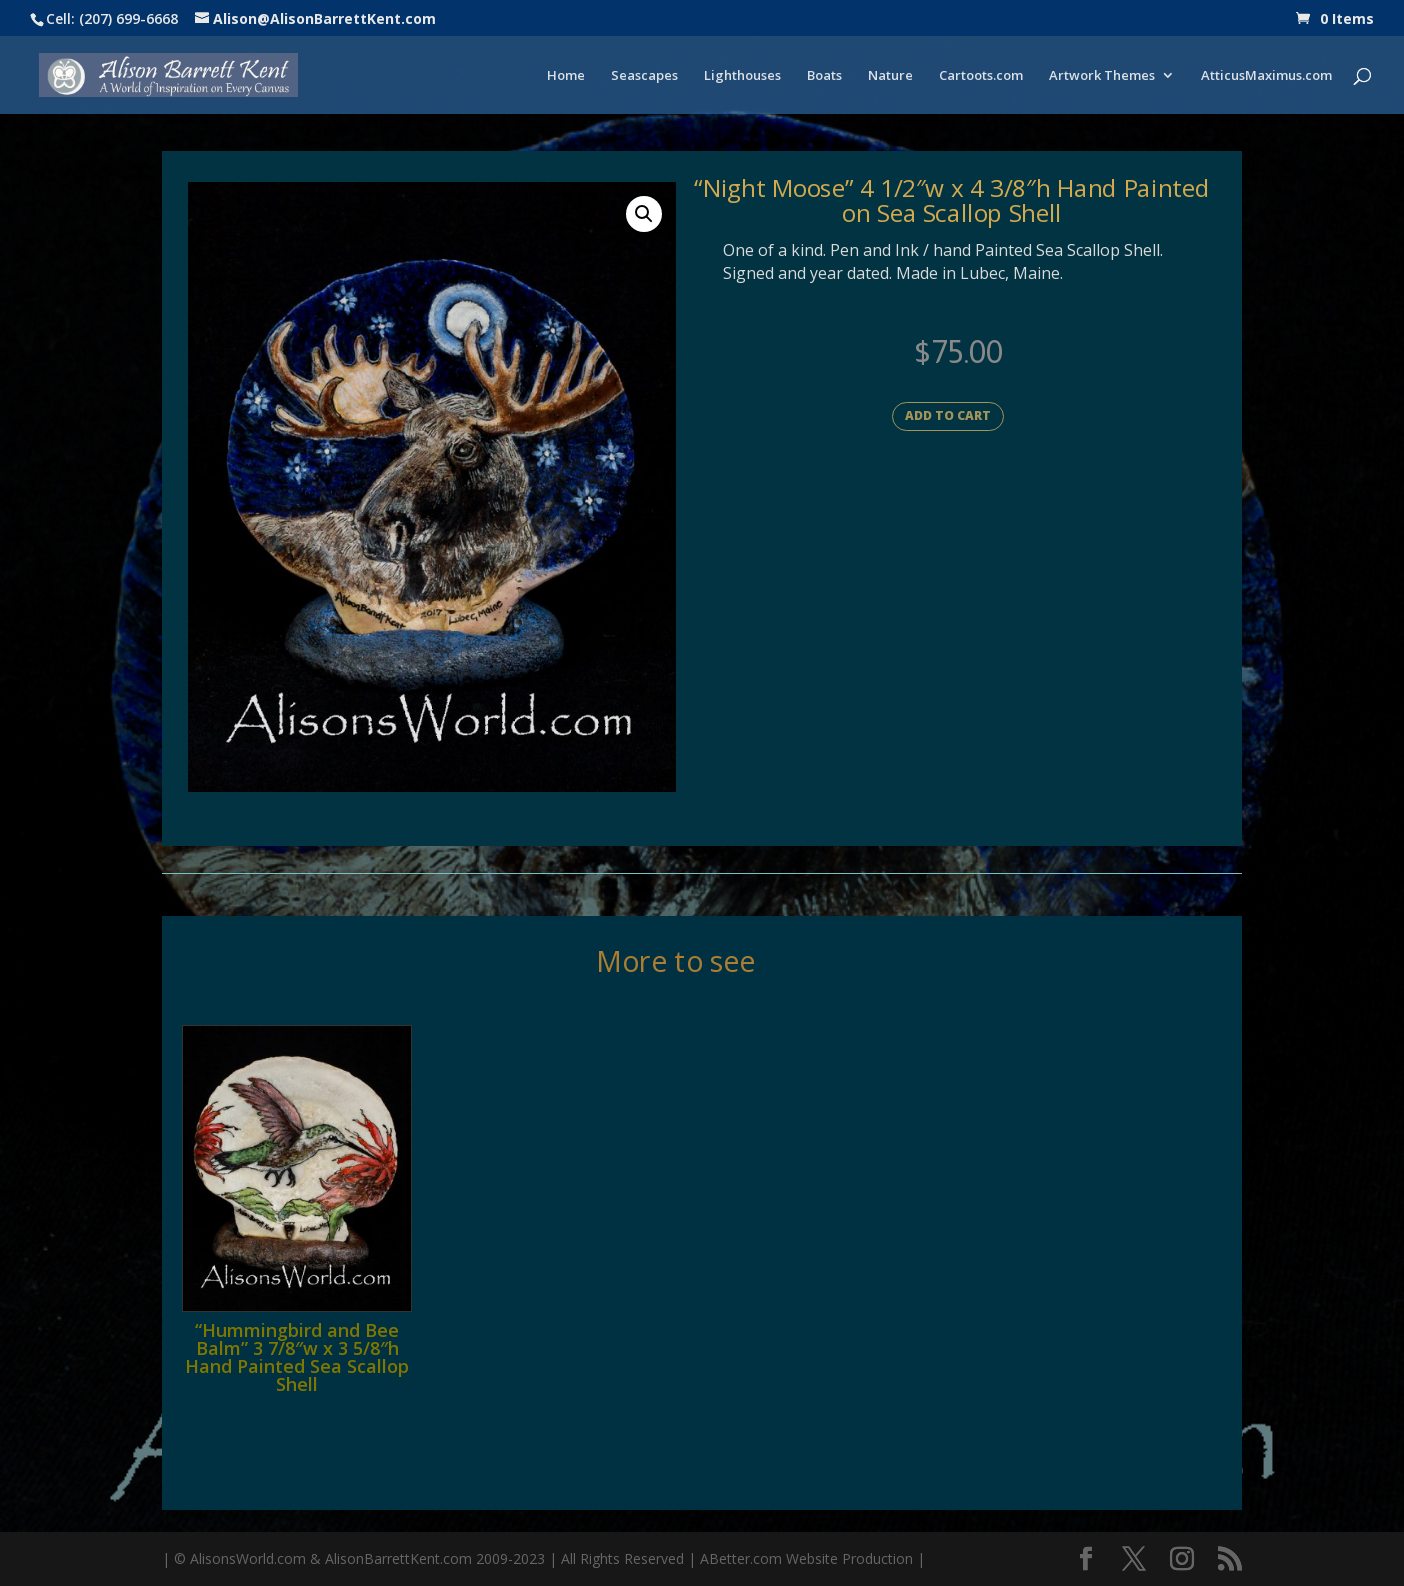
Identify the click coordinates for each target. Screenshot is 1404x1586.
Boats (824, 76)
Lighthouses (742, 76)
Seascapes (644, 76)
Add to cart (948, 415)
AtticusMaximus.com (1266, 76)
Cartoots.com (981, 76)
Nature (890, 76)
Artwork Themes (1102, 76)
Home (566, 76)
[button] (644, 214)
